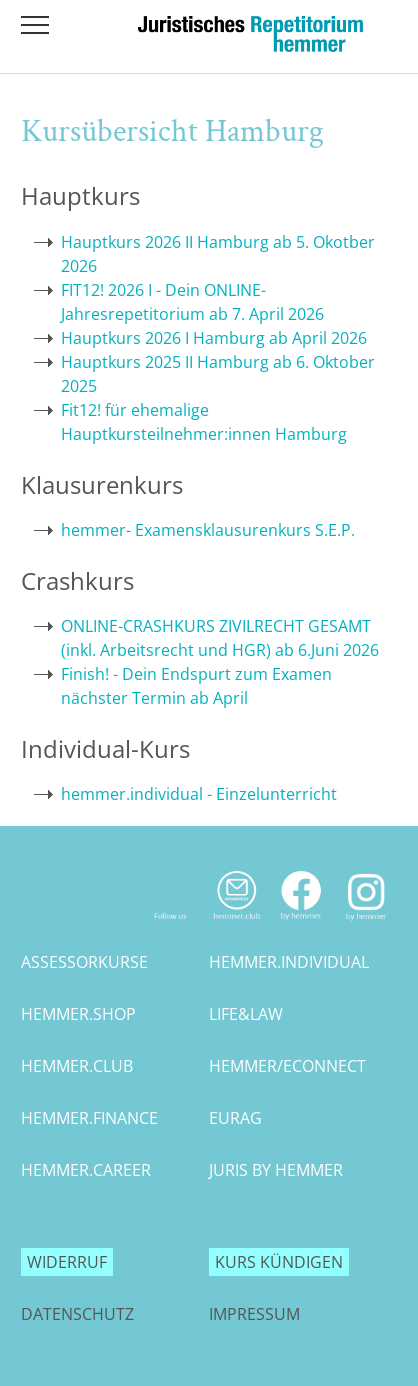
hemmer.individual (289, 962)
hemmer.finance (89, 1118)
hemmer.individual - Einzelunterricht (199, 794)
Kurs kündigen (279, 1262)
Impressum (254, 1314)
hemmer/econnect (287, 1066)
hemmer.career (86, 1170)
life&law (246, 1014)
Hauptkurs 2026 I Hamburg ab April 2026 (214, 338)
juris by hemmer (276, 1170)
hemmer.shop (78, 1014)
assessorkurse (84, 962)
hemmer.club (77, 1066)
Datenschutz (77, 1314)
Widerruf (67, 1262)
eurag (235, 1118)
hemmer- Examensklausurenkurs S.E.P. (208, 530)
